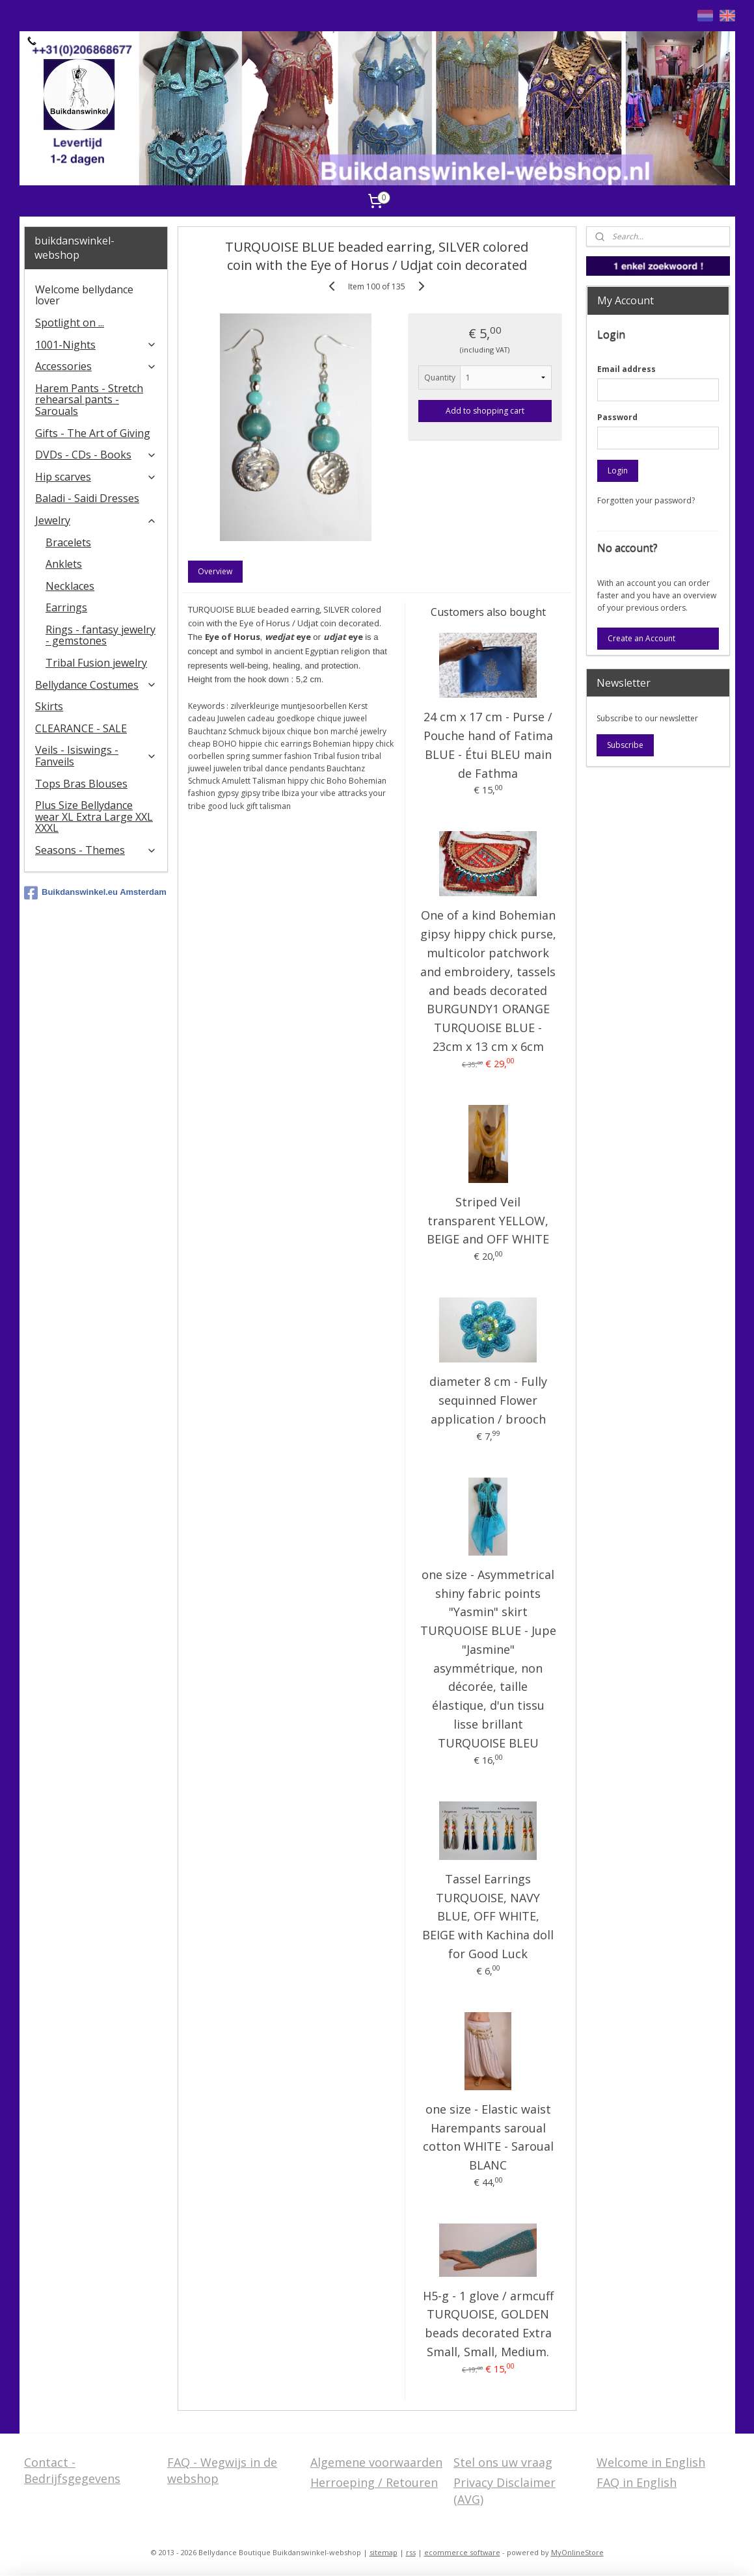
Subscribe (625, 744)
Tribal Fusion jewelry (96, 663)
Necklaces (70, 586)
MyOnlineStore (577, 2552)
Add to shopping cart (485, 410)
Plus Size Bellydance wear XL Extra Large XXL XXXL (94, 816)
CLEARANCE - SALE (81, 728)
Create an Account (641, 638)
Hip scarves (96, 477)
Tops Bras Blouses (81, 784)
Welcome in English (651, 2462)
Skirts (49, 706)
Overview (215, 571)
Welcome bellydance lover (84, 295)
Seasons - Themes (96, 850)
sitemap (383, 2552)
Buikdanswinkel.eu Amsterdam (95, 893)
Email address (626, 369)
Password (617, 417)
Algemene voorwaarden (376, 2462)
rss (411, 2552)
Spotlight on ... (69, 322)
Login (618, 470)
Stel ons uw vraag (502, 2462)
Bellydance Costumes (96, 685)
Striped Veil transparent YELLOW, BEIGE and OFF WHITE (488, 1220)
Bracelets (68, 542)
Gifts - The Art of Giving (92, 433)
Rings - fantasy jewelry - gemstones (100, 635)
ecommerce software (462, 2552)
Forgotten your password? (646, 500)
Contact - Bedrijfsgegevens (72, 2470)
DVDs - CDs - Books (96, 454)
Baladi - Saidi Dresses (87, 498)
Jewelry (96, 520)
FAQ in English (637, 2482)
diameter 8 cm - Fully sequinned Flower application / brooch (488, 1400)
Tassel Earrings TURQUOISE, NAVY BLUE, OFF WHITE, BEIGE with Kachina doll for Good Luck (488, 1916)
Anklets (64, 564)
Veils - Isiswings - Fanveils (96, 756)
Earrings (66, 607)
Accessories (96, 366)
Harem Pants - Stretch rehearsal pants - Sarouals (89, 399)
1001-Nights (96, 345)
